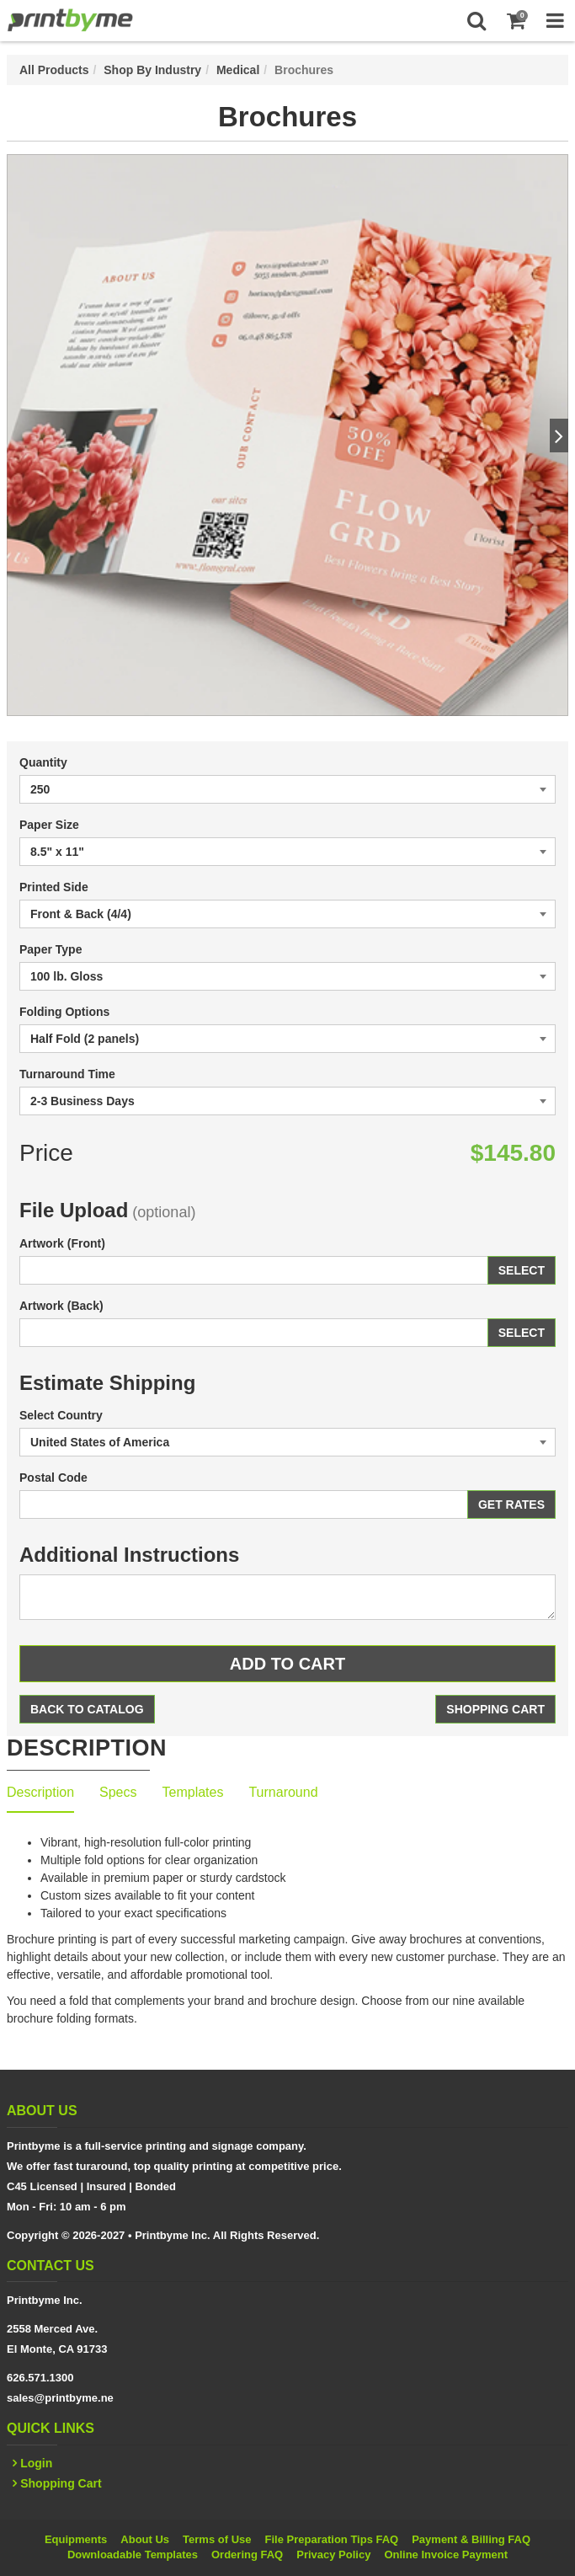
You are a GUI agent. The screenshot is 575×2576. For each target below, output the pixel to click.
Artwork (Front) (62, 1243)
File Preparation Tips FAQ (332, 2539)
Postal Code (53, 1477)
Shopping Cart (495, 1709)
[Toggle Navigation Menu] (555, 20)
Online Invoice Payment (446, 2554)
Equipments (76, 2539)
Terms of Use (217, 2539)
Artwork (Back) (61, 1305)
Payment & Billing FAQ (471, 2539)
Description (40, 1792)
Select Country (61, 1415)
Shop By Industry (152, 70)
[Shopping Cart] (515, 20)
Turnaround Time (67, 1074)
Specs (117, 1792)
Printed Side (53, 887)
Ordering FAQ (247, 2554)
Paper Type (50, 949)
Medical (237, 70)
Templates (193, 1792)
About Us (144, 2539)
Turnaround (282, 1792)
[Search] (476, 20)
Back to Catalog (87, 1709)
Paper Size (49, 824)
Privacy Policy (333, 2554)
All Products (53, 70)
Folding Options (64, 1011)
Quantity (43, 762)
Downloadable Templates (132, 2554)
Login (36, 2463)
